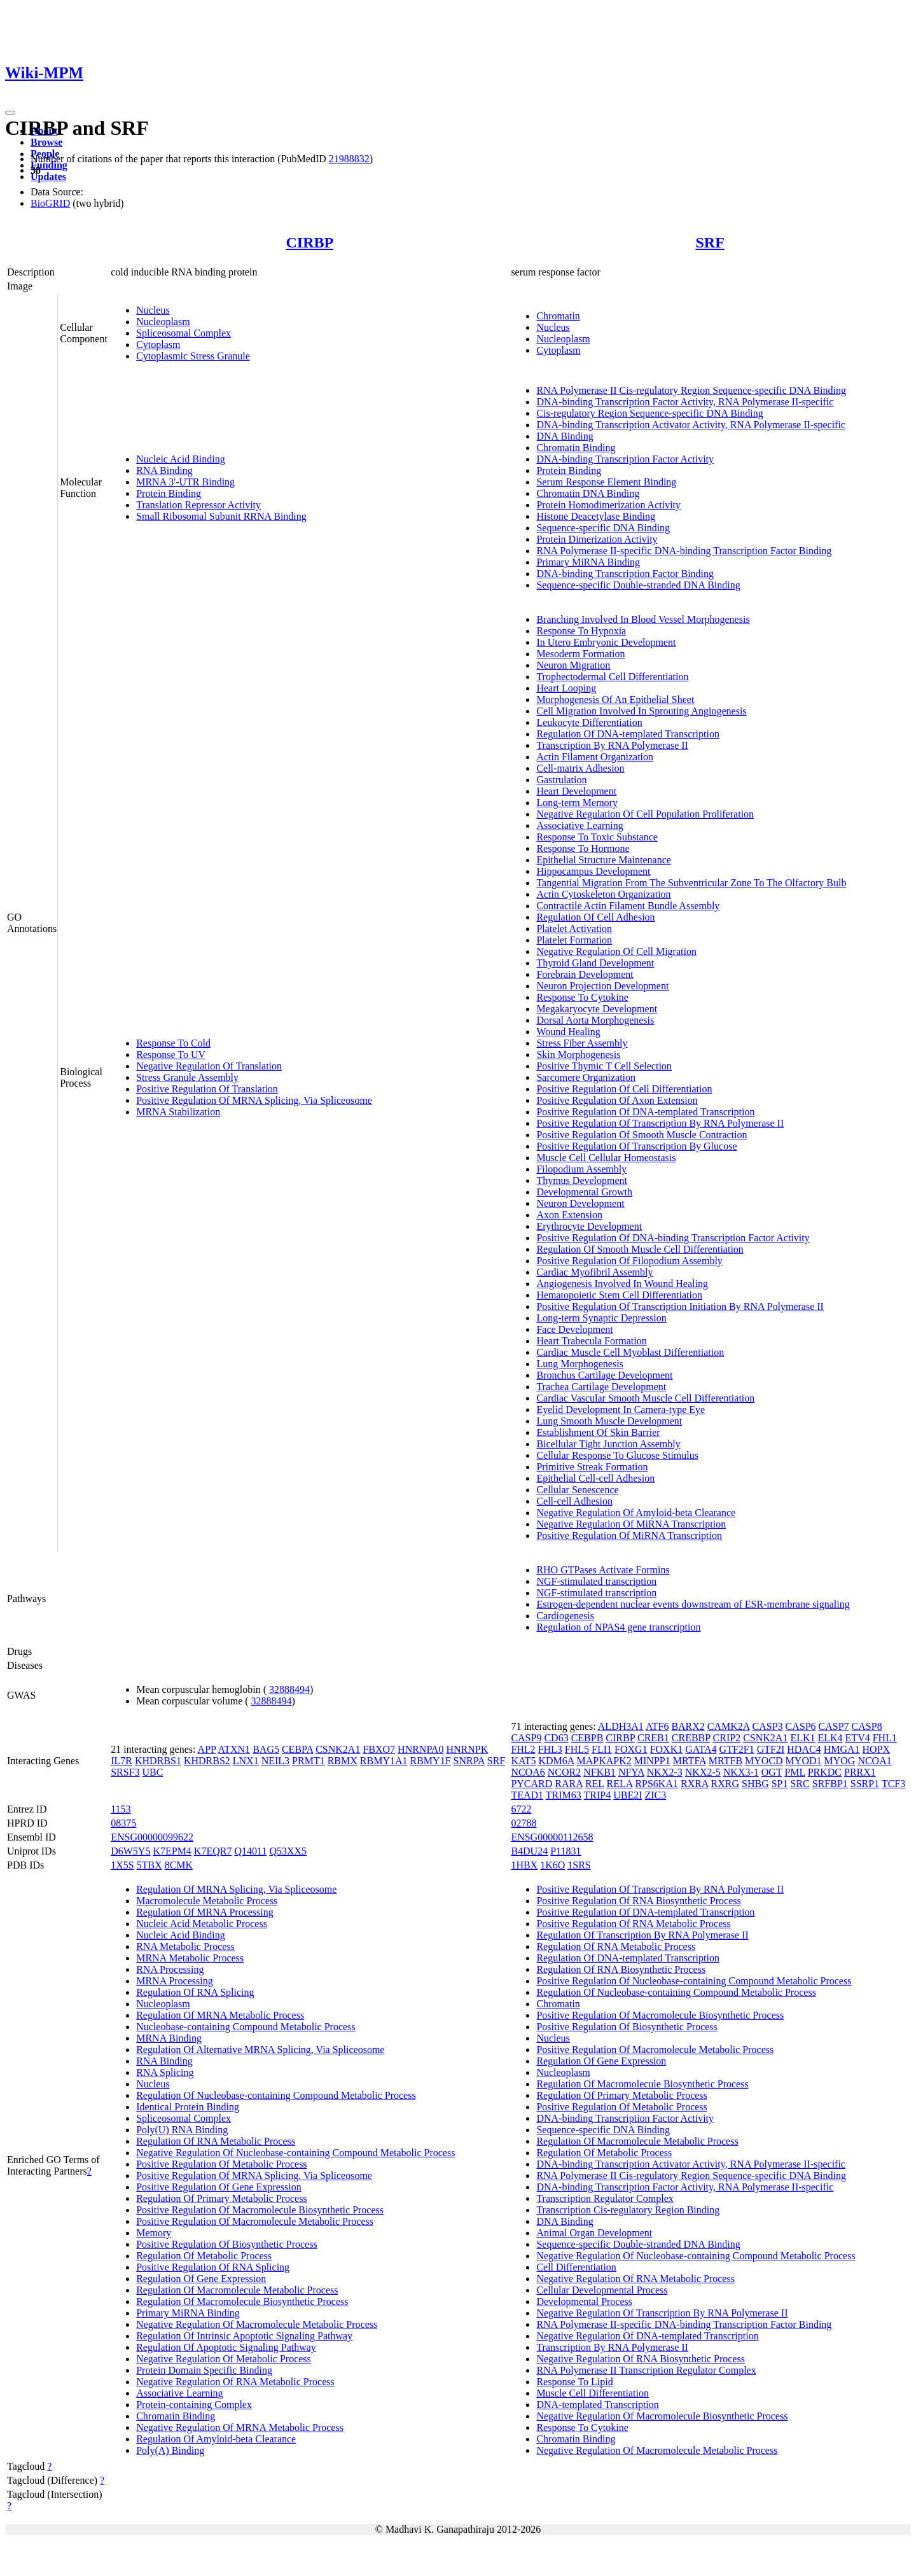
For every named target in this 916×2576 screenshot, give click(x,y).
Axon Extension (569, 1214)
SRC (799, 1783)
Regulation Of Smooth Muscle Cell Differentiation (639, 1249)
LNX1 (246, 1760)
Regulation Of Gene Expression (201, 2278)
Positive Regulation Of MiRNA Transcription (629, 1535)
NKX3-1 (741, 1772)
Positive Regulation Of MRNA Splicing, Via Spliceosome (254, 1100)
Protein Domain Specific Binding (204, 2370)
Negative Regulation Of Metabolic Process (223, 2358)
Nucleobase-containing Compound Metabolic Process (245, 2026)
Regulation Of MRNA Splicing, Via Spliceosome (236, 1889)
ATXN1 (234, 1749)
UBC (152, 1772)
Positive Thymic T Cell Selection (603, 1066)
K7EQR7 (213, 1851)
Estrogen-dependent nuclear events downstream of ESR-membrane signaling (692, 1604)
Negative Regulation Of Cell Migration (616, 951)
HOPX (877, 1749)
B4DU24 (529, 1851)
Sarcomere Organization (585, 1077)
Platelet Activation (574, 928)
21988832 (349, 158)
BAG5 (266, 1749)
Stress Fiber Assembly (581, 1043)
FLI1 (602, 1749)
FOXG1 (631, 1749)
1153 (120, 1809)
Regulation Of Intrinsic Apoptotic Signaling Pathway (244, 2335)
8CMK (179, 1865)
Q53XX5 (288, 1851)
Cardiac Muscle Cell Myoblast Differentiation (630, 1352)
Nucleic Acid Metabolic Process (201, 1923)
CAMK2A (728, 1726)
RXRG (725, 1783)
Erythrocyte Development (589, 1226)
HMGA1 (842, 1749)
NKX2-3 (665, 1772)
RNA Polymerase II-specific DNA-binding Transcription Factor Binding (683, 550)
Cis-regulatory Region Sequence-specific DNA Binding (649, 413)
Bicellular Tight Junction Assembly (608, 1443)
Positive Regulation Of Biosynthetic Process (226, 2244)
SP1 (780, 1783)
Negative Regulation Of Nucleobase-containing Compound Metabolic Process (295, 2152)
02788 (523, 1823)
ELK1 (802, 1737)
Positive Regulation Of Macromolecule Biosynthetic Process (260, 2209)
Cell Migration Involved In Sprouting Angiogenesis (641, 711)
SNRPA (469, 1760)
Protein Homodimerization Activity (608, 504)
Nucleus (152, 310)
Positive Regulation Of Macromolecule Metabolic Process (254, 2221)
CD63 (556, 1737)
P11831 (565, 1851)
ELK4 (829, 1737)
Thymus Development (581, 1180)
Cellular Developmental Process (601, 2290)
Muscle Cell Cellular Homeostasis (606, 1157)
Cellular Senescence (577, 1489)
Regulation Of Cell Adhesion (595, 917)
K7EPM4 (172, 1851)
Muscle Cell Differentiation (592, 2393)
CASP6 (801, 1726)
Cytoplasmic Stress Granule (193, 356)
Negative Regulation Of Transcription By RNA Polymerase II (662, 2313)
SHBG (755, 1783)
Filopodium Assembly (581, 1169)
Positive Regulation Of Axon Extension (616, 1100)
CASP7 (834, 1726)
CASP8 (867, 1726)
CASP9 (526, 1737)
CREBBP (691, 1737)
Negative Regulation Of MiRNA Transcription (631, 1524)
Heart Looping (566, 688)
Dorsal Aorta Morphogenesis (595, 1020)
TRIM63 (563, 1795)
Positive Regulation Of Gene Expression (219, 2187)
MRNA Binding (169, 2038)
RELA (620, 1783)
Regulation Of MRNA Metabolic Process (220, 2015)
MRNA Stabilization (178, 1111)
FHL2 (523, 1749)
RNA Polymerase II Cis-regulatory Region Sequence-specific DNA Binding (691, 390)
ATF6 (657, 1726)
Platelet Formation (574, 940)
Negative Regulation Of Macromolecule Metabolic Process (256, 2324)
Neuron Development (580, 1203)
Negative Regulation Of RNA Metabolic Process (235, 2381)
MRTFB (725, 1760)
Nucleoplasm (163, 321)
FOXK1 (666, 1749)
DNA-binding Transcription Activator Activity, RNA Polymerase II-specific (690, 424)
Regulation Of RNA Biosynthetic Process (620, 1969)
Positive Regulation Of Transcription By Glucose (636, 1146)
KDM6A (556, 1760)
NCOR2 (564, 1772)
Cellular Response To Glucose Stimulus (617, 1455)
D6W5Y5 (130, 1851)
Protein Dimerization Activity (596, 539)
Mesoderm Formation (580, 653)
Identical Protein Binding (187, 2106)
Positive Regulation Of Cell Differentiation (624, 1088)
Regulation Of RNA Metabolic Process (215, 2141)
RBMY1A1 (384, 1760)
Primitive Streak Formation (592, 1466)
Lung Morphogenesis (579, 1363)
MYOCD (764, 1760)
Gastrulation (561, 779)
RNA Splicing (164, 2072)
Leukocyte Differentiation (589, 722)
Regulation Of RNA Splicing (195, 1992)
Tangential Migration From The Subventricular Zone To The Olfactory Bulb (691, 882)
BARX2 (687, 1726)
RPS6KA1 (656, 1783)
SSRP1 (864, 1783)
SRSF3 (125, 1772)
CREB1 (653, 1737)
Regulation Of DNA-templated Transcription (627, 733)
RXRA (695, 1783)
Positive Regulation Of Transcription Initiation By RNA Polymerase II (680, 1306)
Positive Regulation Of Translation (207, 1088)
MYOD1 (804, 1760)
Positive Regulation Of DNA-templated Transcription (645, 1111)
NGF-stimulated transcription (596, 1581)
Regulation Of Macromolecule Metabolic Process (237, 2290)
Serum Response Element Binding (606, 482)
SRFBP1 (830, 1783)
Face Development (574, 1329)
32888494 (289, 1689)
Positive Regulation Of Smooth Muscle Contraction (641, 1134)
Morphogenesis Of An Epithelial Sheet (615, 699)
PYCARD (531, 1783)
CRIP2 (727, 1737)
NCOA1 (874, 1760)
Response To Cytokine (582, 997)
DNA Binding (564, 436)
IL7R (121, 1760)
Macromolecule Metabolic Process (206, 1900)
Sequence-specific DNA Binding (603, 527)
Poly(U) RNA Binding (182, 2129)
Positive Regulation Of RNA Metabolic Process (633, 1923)
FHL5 (577, 1749)
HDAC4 (804, 1749)
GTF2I (771, 1749)
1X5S (122, 1865)
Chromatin (557, 315)
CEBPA (297, 1749)
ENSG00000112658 (552, 1837)
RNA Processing (170, 1969)
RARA (569, 1783)
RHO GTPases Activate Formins (602, 1569)
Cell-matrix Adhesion (580, 768)
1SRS (578, 1865)
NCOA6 (528, 1772)
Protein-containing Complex (194, 2404)
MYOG (840, 1760)
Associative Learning (579, 825)
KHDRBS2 (207, 1760)
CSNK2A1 (338, 1749)
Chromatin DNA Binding (587, 493)
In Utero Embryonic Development (606, 642)
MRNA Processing (174, 1980)
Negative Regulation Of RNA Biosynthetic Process (640, 2358)
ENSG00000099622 (152, 1837)
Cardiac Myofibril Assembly (594, 1272)
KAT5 (523, 1760)
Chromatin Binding (575, 447)
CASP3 (768, 1726)
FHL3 (550, 1749)
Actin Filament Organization (594, 756)
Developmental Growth (584, 1192)
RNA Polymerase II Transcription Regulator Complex (646, 2370)
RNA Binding (164, 470)
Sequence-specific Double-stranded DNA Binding (638, 585)
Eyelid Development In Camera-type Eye (620, 1409)
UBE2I (627, 1795)
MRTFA (689, 1760)
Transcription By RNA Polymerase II (612, 745)
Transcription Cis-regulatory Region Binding (627, 2209)
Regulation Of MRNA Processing (205, 1912)
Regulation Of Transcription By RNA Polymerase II (642, 1935)
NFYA (631, 1772)
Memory (153, 2232)
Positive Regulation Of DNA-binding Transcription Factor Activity (672, 1237)
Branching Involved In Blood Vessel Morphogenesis (642, 619)
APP (207, 1749)
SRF (710, 242)
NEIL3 (275, 1760)
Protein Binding (168, 493)
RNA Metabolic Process (185, 1946)
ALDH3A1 (621, 1726)
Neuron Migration (573, 665)
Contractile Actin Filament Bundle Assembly (627, 905)
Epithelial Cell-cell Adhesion (595, 1478)
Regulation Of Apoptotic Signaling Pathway (226, 2347)
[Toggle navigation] (10, 113)
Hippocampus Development (593, 871)
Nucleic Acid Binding (180, 459)
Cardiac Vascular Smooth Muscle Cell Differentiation (645, 1398)
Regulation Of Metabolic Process (204, 2255)
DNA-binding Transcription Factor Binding (625, 573)
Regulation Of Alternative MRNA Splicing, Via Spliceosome (260, 2049)
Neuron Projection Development (602, 985)
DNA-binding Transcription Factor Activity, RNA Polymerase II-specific (684, 401)
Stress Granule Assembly (187, 1077)
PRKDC (825, 1772)
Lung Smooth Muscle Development (609, 1421)
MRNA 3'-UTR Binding (185, 482)
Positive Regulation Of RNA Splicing (212, 2267)
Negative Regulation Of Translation (209, 1066)
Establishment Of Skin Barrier (598, 1432)
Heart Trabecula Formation (591, 1340)
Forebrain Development (584, 974)
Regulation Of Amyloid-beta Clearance (216, 2438)
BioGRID (50, 203)
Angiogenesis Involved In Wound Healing (621, 1283)
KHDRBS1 (158, 1760)
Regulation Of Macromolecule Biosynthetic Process (242, 2301)
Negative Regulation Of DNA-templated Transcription (647, 2335)
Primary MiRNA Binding (588, 562)
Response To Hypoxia (581, 630)
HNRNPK (467, 1749)
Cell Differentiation (576, 2267)
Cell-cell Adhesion (574, 1501)
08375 (123, 1823)
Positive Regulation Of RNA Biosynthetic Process (638, 1900)
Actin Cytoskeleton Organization (603, 894)
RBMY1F (430, 1760)
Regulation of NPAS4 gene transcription (618, 1627)
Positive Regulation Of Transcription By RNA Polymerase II (660, 1123)
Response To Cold (173, 1043)
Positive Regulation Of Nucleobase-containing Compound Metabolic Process (693, 1980)
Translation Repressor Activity (198, 504)
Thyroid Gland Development (595, 962)
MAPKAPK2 (604, 1760)
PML (794, 1772)
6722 (521, 1809)
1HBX (524, 1865)
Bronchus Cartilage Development (604, 1375)
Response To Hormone (582, 848)
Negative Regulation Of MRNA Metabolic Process (240, 2427)
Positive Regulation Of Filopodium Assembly (629, 1260)
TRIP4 (597, 1795)
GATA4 (700, 1749)
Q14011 (250, 1851)
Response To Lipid (574, 2381)
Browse (46, 142)
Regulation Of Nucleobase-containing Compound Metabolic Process (275, 2095)
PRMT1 (308, 1760)
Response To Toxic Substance (596, 837)
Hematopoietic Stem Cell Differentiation (619, 1295)
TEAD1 (527, 1795)
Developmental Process (584, 2301)
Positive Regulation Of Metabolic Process (221, 2164)
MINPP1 (652, 1760)
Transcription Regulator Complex (604, 2198)
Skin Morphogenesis (578, 1054)
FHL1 (885, 1737)
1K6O (552, 1865)
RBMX (342, 1760)
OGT (771, 1772)
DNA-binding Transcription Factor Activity (625, 459)
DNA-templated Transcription (597, 2404)
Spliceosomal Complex (183, 333)
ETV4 (857, 1737)
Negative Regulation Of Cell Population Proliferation (645, 814)
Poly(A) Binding (170, 2450)
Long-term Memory (577, 802)
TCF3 (893, 1783)
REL (594, 1783)
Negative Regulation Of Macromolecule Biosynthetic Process (662, 2416)
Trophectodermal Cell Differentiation (612, 676)
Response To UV (170, 1054)
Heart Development (576, 791)
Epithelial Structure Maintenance (603, 859)
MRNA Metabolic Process (190, 1958)
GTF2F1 (736, 1749)
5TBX (149, 1865)
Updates (48, 176)
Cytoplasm (158, 344)
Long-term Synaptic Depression (601, 1317)
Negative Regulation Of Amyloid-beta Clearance (635, 1512)
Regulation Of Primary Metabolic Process (221, 2198)
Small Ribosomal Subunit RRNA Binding (221, 516)
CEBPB (587, 1737)
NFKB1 (599, 1772)
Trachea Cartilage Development (601, 1386)
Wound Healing (568, 1031)
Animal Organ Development (594, 2232)
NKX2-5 (703, 1772)
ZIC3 (655, 1795)
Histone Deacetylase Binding (595, 516)
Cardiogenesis (565, 1615)
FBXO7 (379, 1749)
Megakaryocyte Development (596, 1008)
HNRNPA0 (420, 1749)
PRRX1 (860, 1772)
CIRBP (309, 242)
